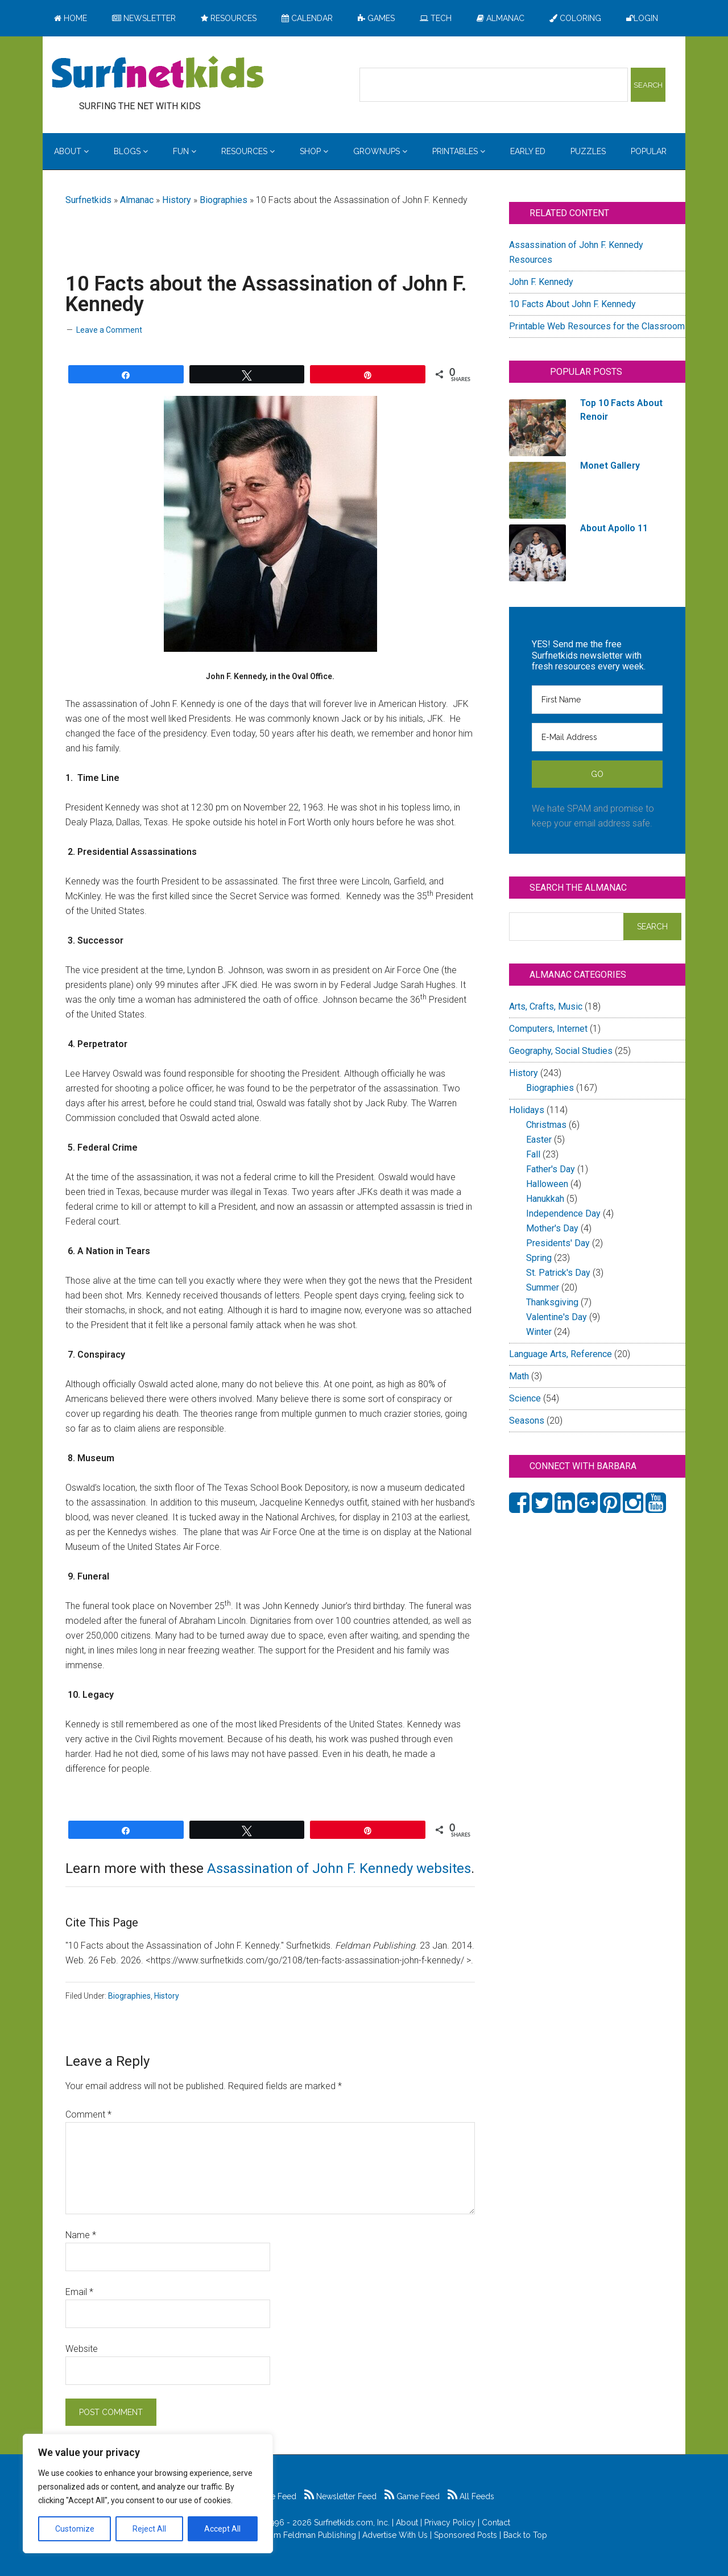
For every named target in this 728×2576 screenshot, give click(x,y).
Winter (539, 1331)
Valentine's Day (556, 1317)
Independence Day (563, 1213)
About (407, 2522)
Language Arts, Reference (560, 1354)
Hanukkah (545, 1198)
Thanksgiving (552, 1302)
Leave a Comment (109, 329)
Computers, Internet (548, 1028)
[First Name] (597, 699)
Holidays (526, 1110)
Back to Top (525, 2535)
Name (80, 2235)
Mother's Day (552, 1228)
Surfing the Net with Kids (157, 73)
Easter (539, 1139)
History (176, 200)
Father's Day (550, 1169)
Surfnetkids (88, 200)
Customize (74, 2528)
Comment (88, 2114)
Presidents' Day (558, 1243)
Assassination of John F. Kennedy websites (339, 1868)
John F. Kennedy (541, 281)
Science (525, 1398)
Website (81, 2348)
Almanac (137, 200)
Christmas (546, 1124)
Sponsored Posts (465, 2535)
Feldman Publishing (319, 2535)
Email (79, 2291)
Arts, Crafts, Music (545, 1006)
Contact (496, 2522)
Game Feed (412, 2496)
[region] (148, 2493)
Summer (542, 1287)
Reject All (149, 2528)
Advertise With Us (395, 2535)
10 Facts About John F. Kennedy (572, 304)
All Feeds (471, 2496)
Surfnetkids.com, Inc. (352, 2522)
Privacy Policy (449, 2522)
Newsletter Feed (340, 2496)
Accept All (222, 2528)
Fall (533, 1154)
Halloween (547, 1184)
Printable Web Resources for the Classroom (597, 326)
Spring (539, 1257)
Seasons (526, 1420)
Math (519, 1376)
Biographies (223, 200)
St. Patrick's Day (558, 1272)
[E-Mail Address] (597, 737)
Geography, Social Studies (561, 1050)
